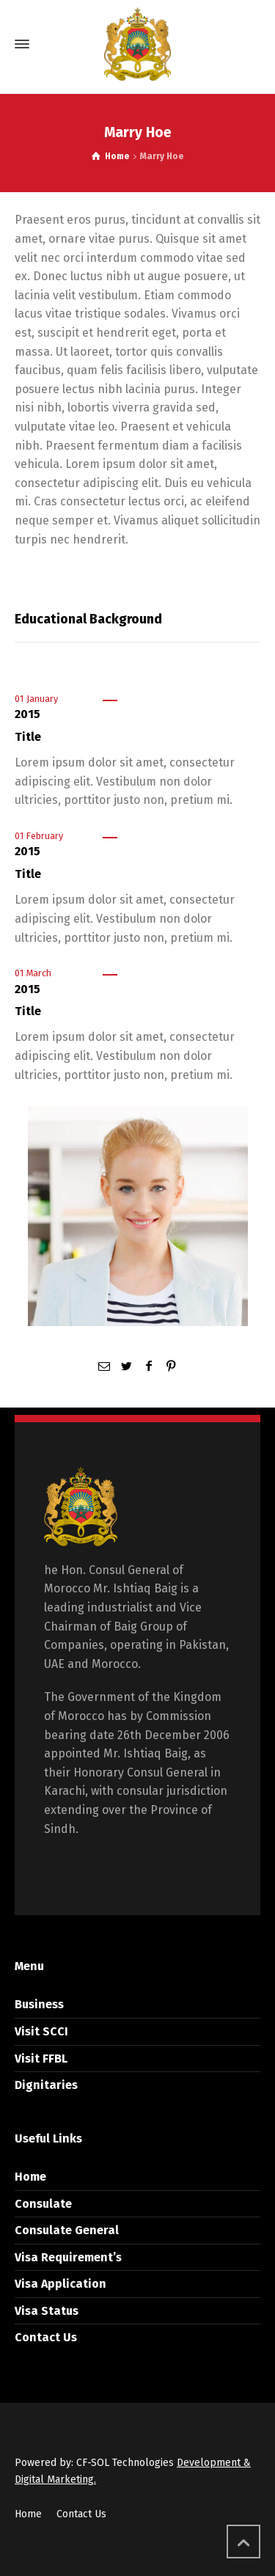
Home (30, 2177)
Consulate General (67, 2230)
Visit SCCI (41, 2031)
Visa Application (60, 2284)
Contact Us (46, 2337)
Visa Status (46, 2311)
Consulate (43, 2204)
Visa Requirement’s (68, 2257)
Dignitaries (46, 2085)
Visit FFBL (41, 2058)
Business (39, 2004)
